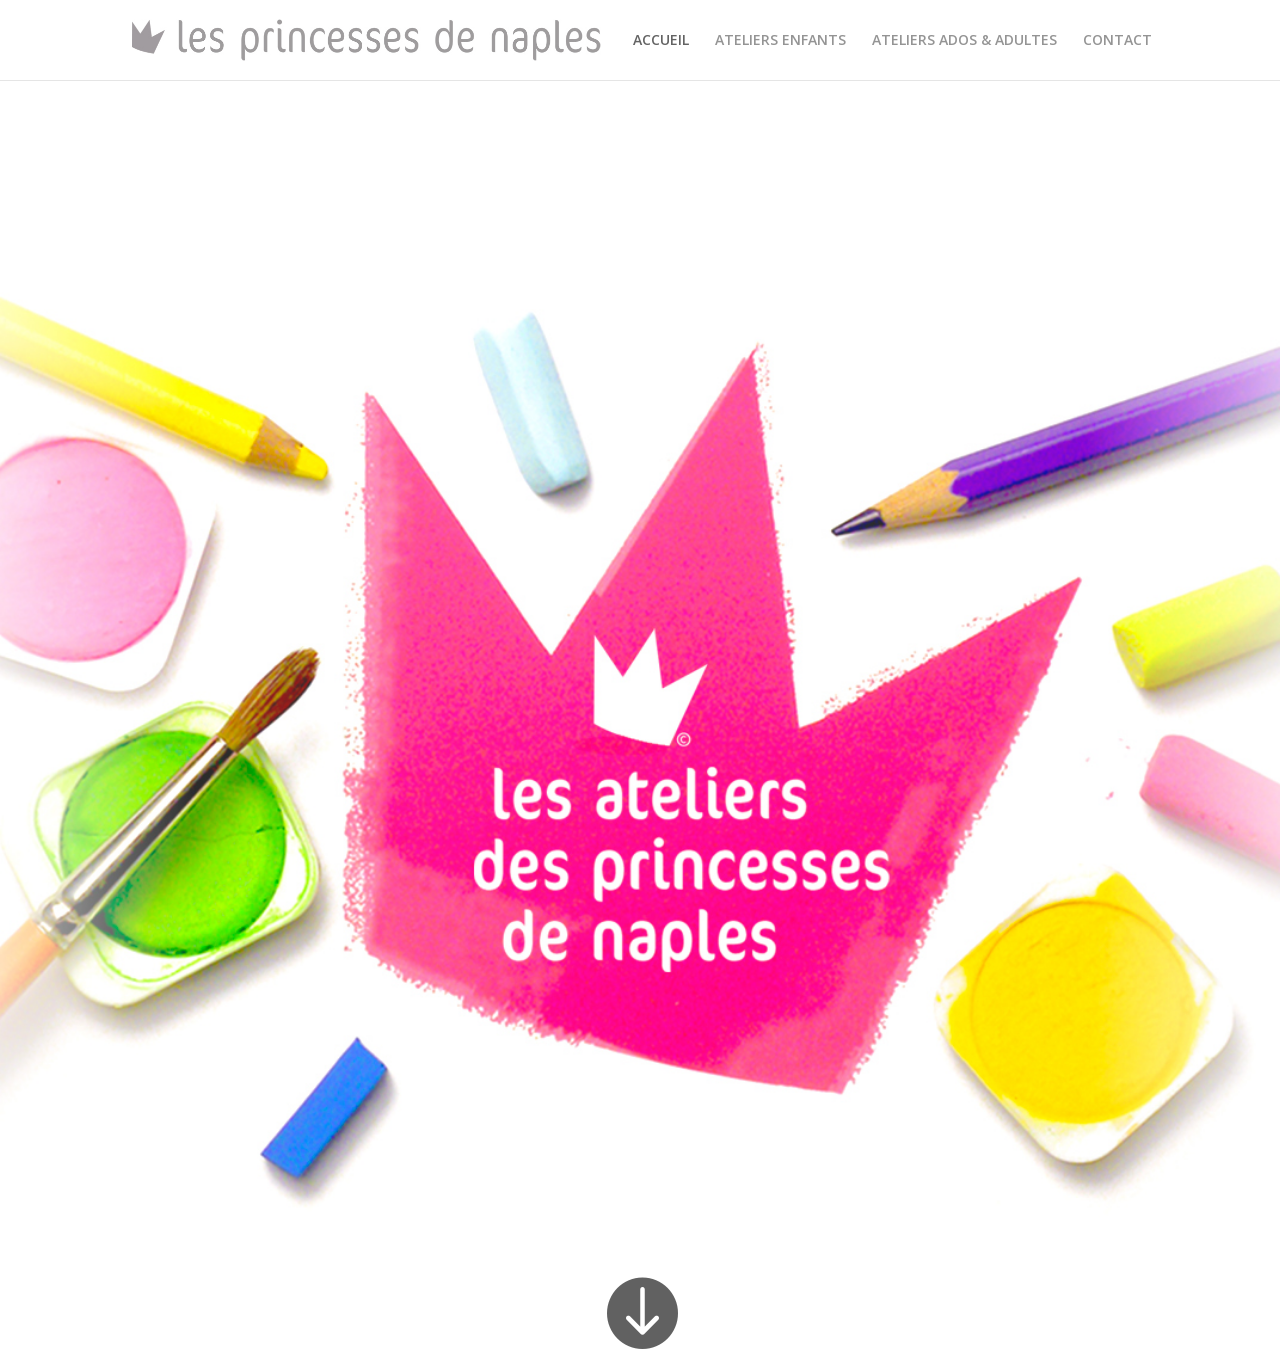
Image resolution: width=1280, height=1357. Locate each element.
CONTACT (1117, 41)
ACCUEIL (661, 41)
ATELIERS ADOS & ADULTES (964, 41)
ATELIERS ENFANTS (780, 41)
